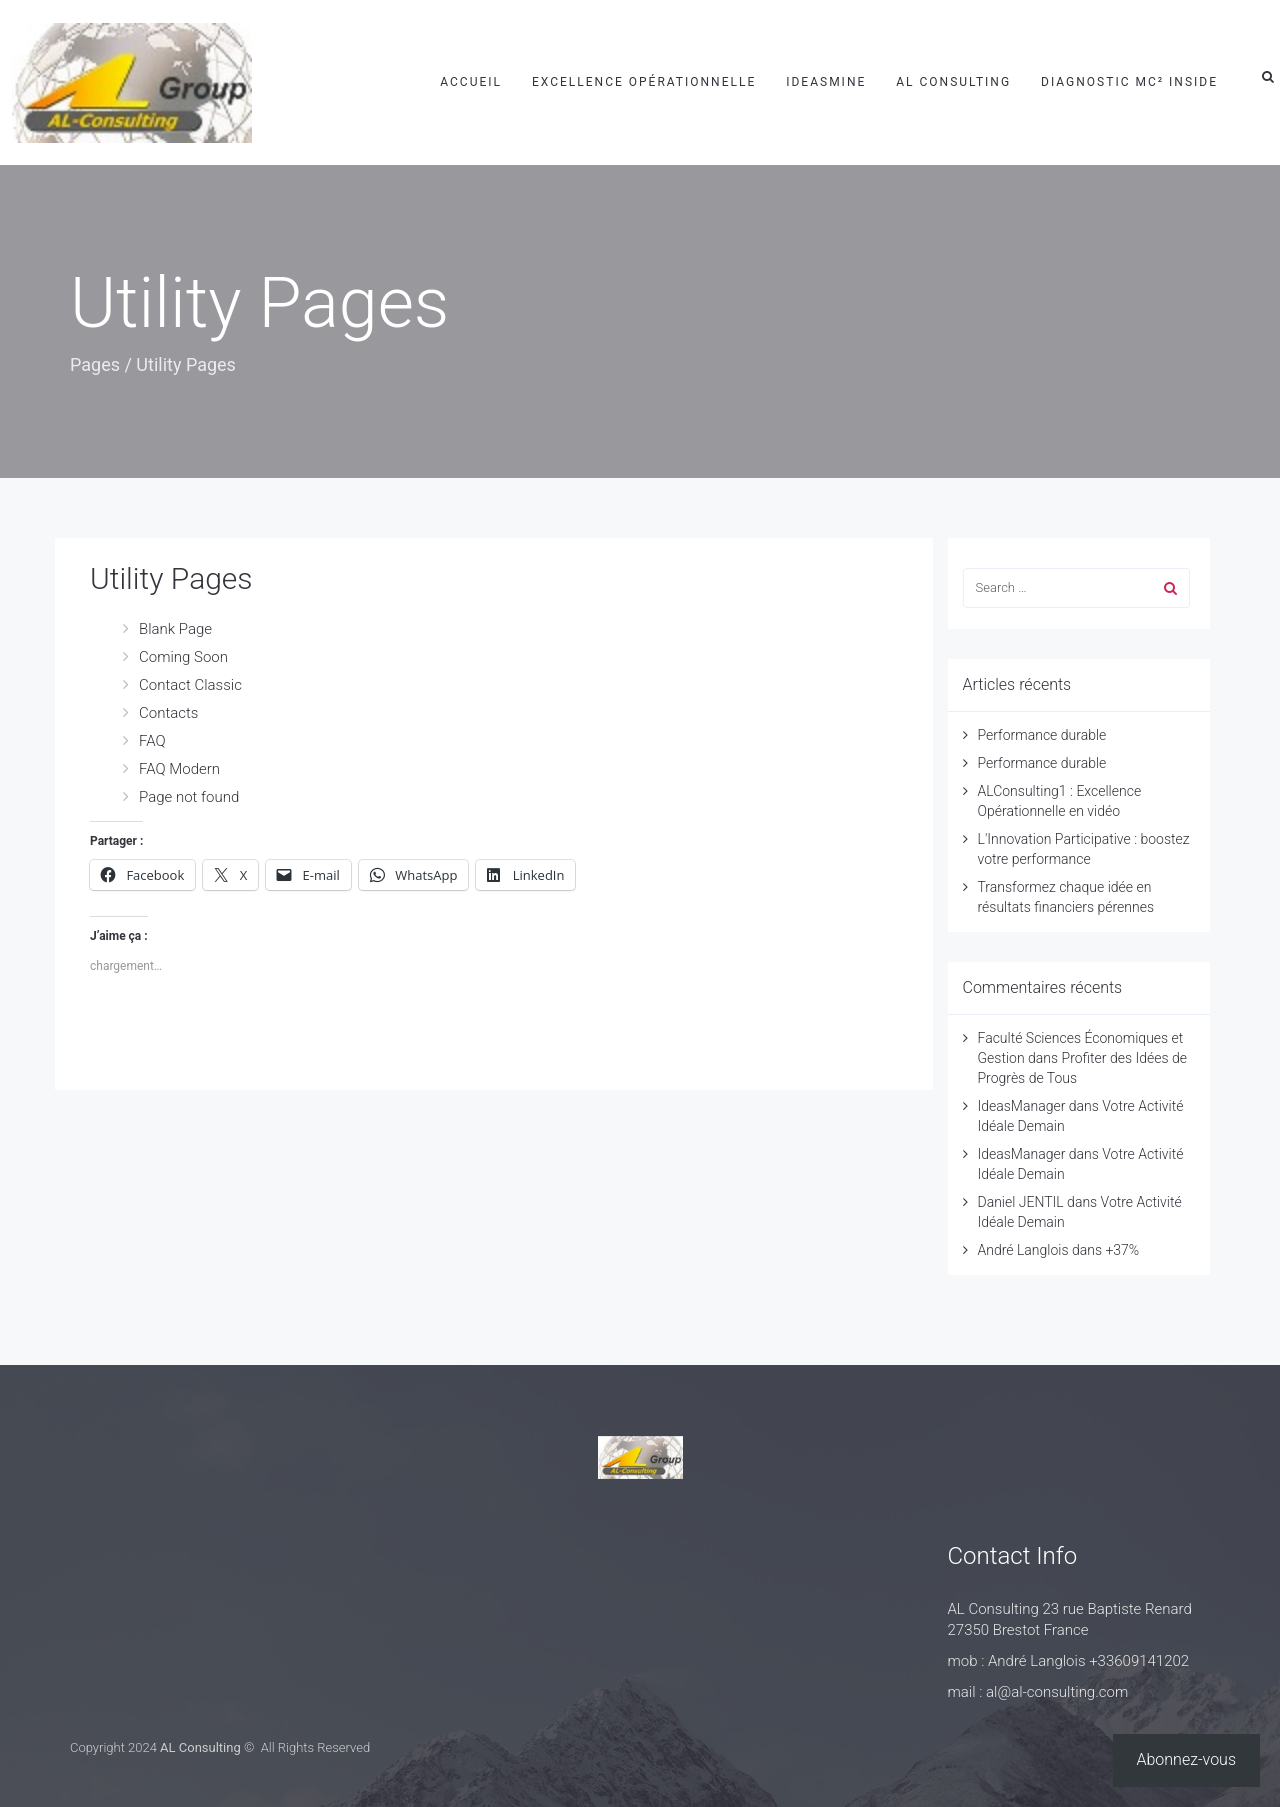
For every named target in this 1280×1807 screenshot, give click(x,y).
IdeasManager (1022, 1106)
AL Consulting (953, 82)
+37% (1122, 1250)
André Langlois (1023, 1250)
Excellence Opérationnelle (644, 82)
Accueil (471, 82)
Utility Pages (171, 578)
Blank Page (175, 629)
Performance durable (1042, 735)
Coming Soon (183, 657)
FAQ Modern (179, 769)
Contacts (168, 713)
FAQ (152, 741)
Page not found (189, 797)
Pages (95, 364)
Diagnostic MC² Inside (1129, 82)
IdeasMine (826, 82)
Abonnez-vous (1187, 1759)
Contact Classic (190, 685)
